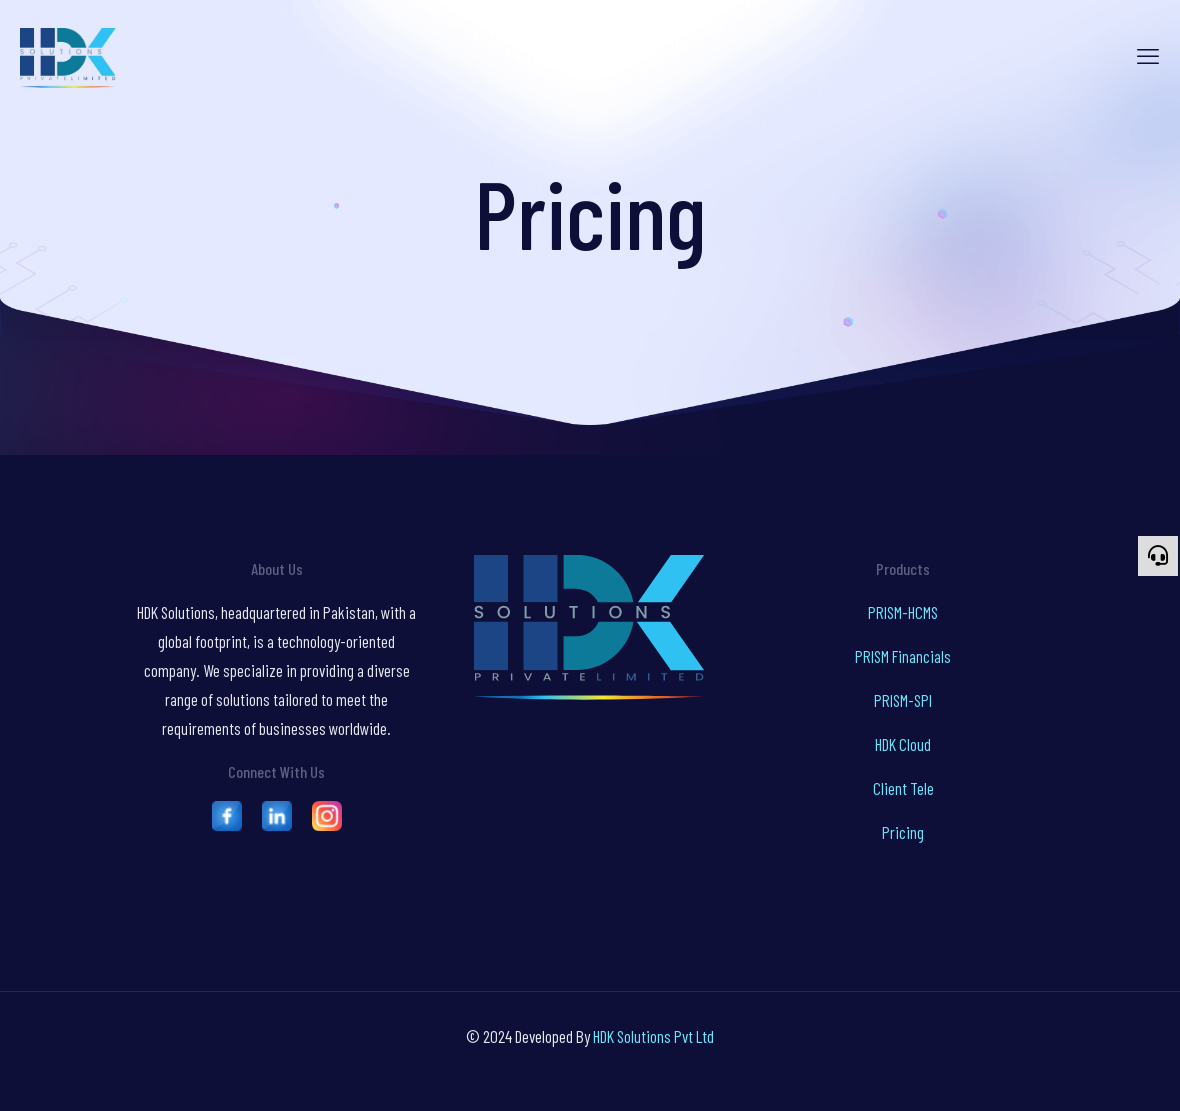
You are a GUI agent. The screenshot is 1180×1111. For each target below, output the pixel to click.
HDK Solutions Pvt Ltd (653, 1036)
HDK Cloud (903, 744)
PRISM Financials (903, 656)
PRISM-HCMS (903, 612)
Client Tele (903, 788)
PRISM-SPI (903, 700)
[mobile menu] (1148, 55)
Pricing (903, 832)
